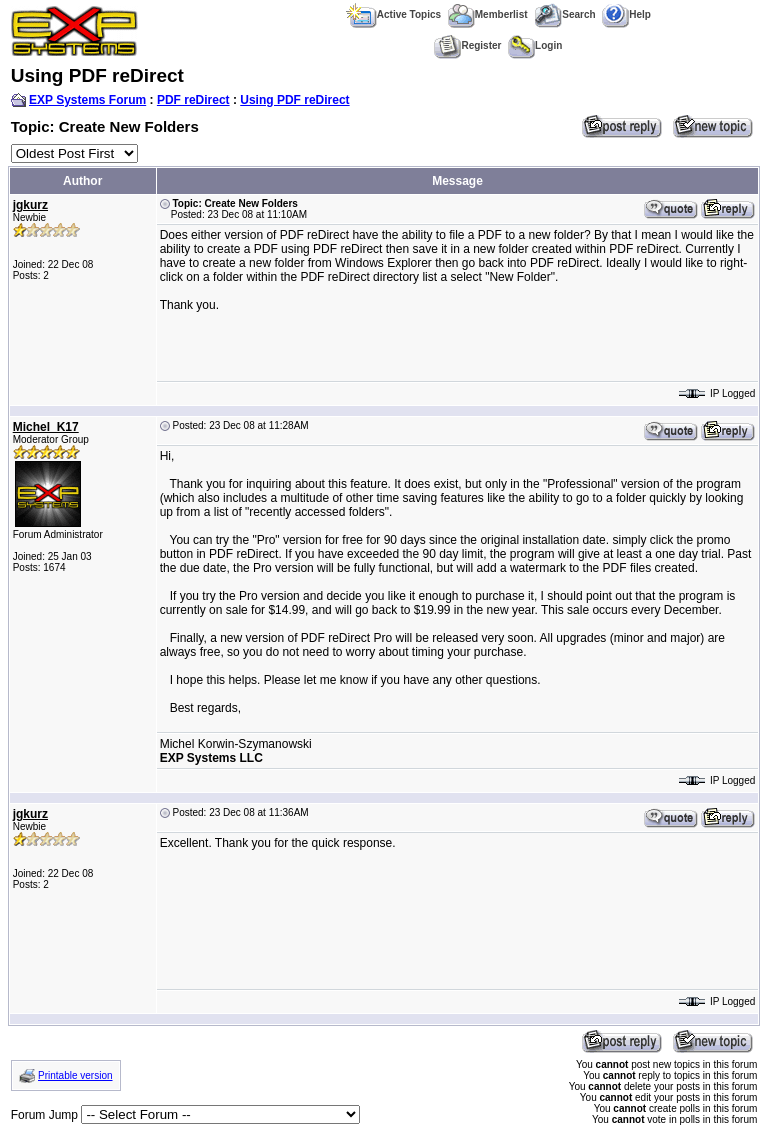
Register (467, 45)
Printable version (75, 1075)
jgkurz (30, 205)
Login (535, 45)
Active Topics (393, 14)
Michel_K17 (46, 427)
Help (626, 14)
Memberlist (488, 14)
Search (564, 14)
